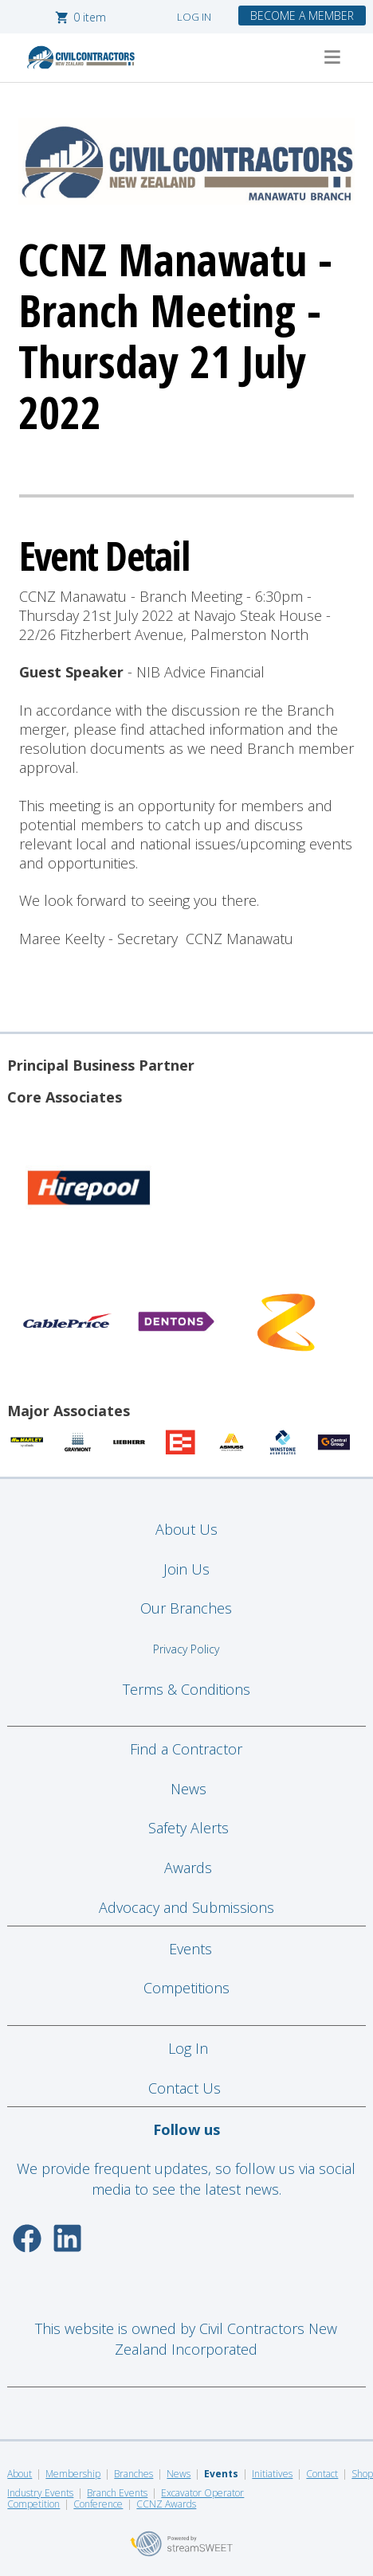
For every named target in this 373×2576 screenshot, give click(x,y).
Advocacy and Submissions (186, 1907)
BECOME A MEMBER (302, 15)
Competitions (186, 1987)
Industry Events (40, 2493)
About (19, 2473)
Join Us (186, 1569)
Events (190, 1948)
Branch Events (117, 2493)
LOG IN (194, 17)
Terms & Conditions (186, 1689)
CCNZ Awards (166, 2504)
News (188, 1788)
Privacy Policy (186, 1649)
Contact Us (186, 2088)
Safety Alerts (188, 1827)
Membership (72, 2473)
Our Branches (186, 1608)
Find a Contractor (186, 1748)
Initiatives (272, 2473)
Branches (133, 2473)
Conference (98, 2504)
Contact (322, 2473)
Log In (188, 2048)
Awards (188, 1867)
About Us (186, 1529)
